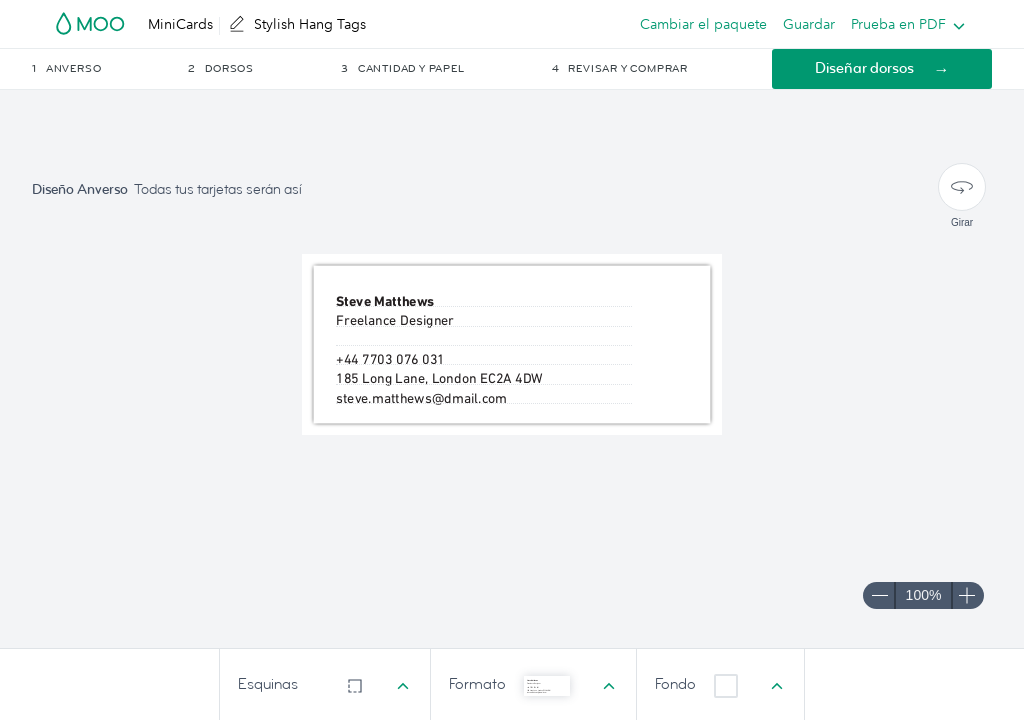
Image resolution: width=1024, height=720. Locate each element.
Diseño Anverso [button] (80, 189)
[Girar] (962, 187)
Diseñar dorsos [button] (864, 68)
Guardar (809, 24)
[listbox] (903, 24)
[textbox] (484, 396)
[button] (108, 69)
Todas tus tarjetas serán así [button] (218, 189)
